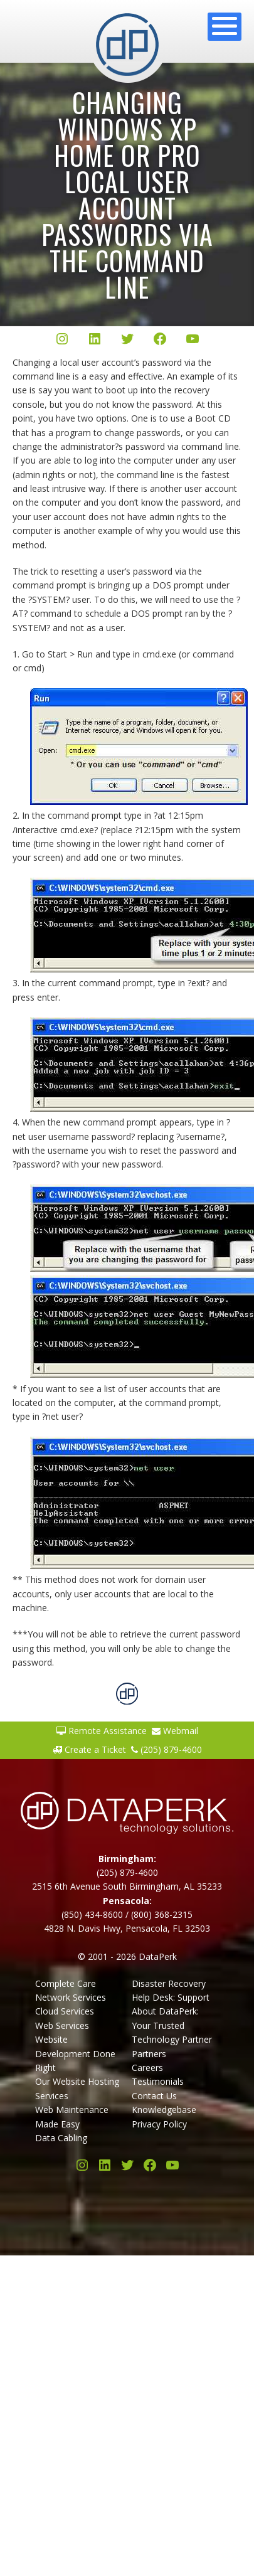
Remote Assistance (101, 1731)
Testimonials (158, 2081)
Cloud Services (64, 2011)
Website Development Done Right (75, 2053)
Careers (147, 2067)
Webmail (175, 1731)
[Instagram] (62, 340)
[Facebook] (159, 340)
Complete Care (65, 1983)
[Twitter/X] (127, 340)
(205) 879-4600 (166, 1749)
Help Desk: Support (170, 1997)
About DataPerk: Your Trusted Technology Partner (172, 2025)
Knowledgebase (164, 2110)
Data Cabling (61, 2138)
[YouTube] (192, 340)
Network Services (70, 1997)
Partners (149, 2054)
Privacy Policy (159, 2124)
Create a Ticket (89, 1749)
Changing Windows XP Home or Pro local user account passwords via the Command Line (127, 194)
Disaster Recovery (169, 1983)
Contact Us (154, 2096)
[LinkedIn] (94, 340)
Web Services (62, 2025)
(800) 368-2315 (162, 1914)
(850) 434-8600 (92, 1914)
